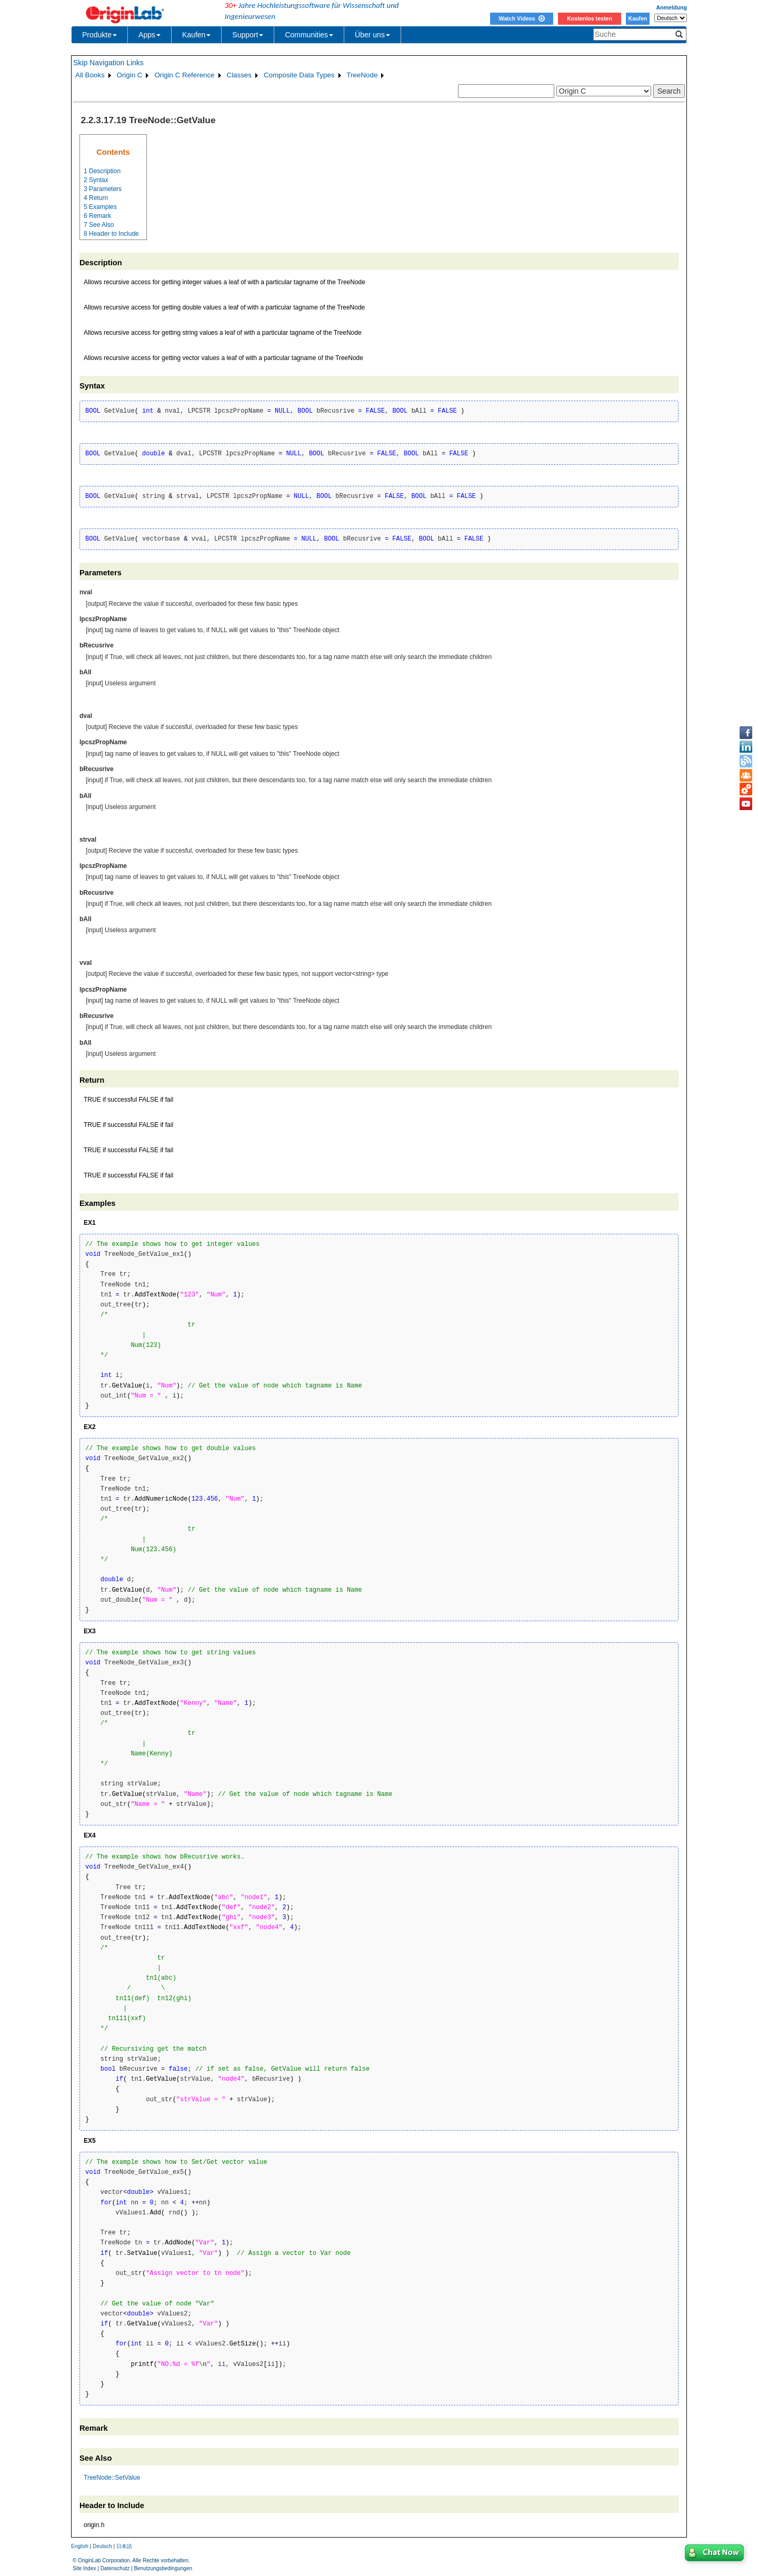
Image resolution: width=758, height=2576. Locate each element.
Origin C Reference (184, 75)
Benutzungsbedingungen (163, 2568)
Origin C (130, 75)
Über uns (372, 35)
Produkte (99, 35)
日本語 (124, 2546)
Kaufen (637, 18)
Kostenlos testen (589, 18)
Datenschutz (115, 2568)
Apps (149, 35)
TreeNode (362, 75)
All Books (90, 75)
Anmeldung (671, 7)
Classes (239, 75)
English (79, 2546)
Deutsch (102, 2546)
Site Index (84, 2568)
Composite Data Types (299, 75)
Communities (309, 35)
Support (247, 35)
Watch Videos (521, 18)
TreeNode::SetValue (112, 2477)
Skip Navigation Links (108, 62)
